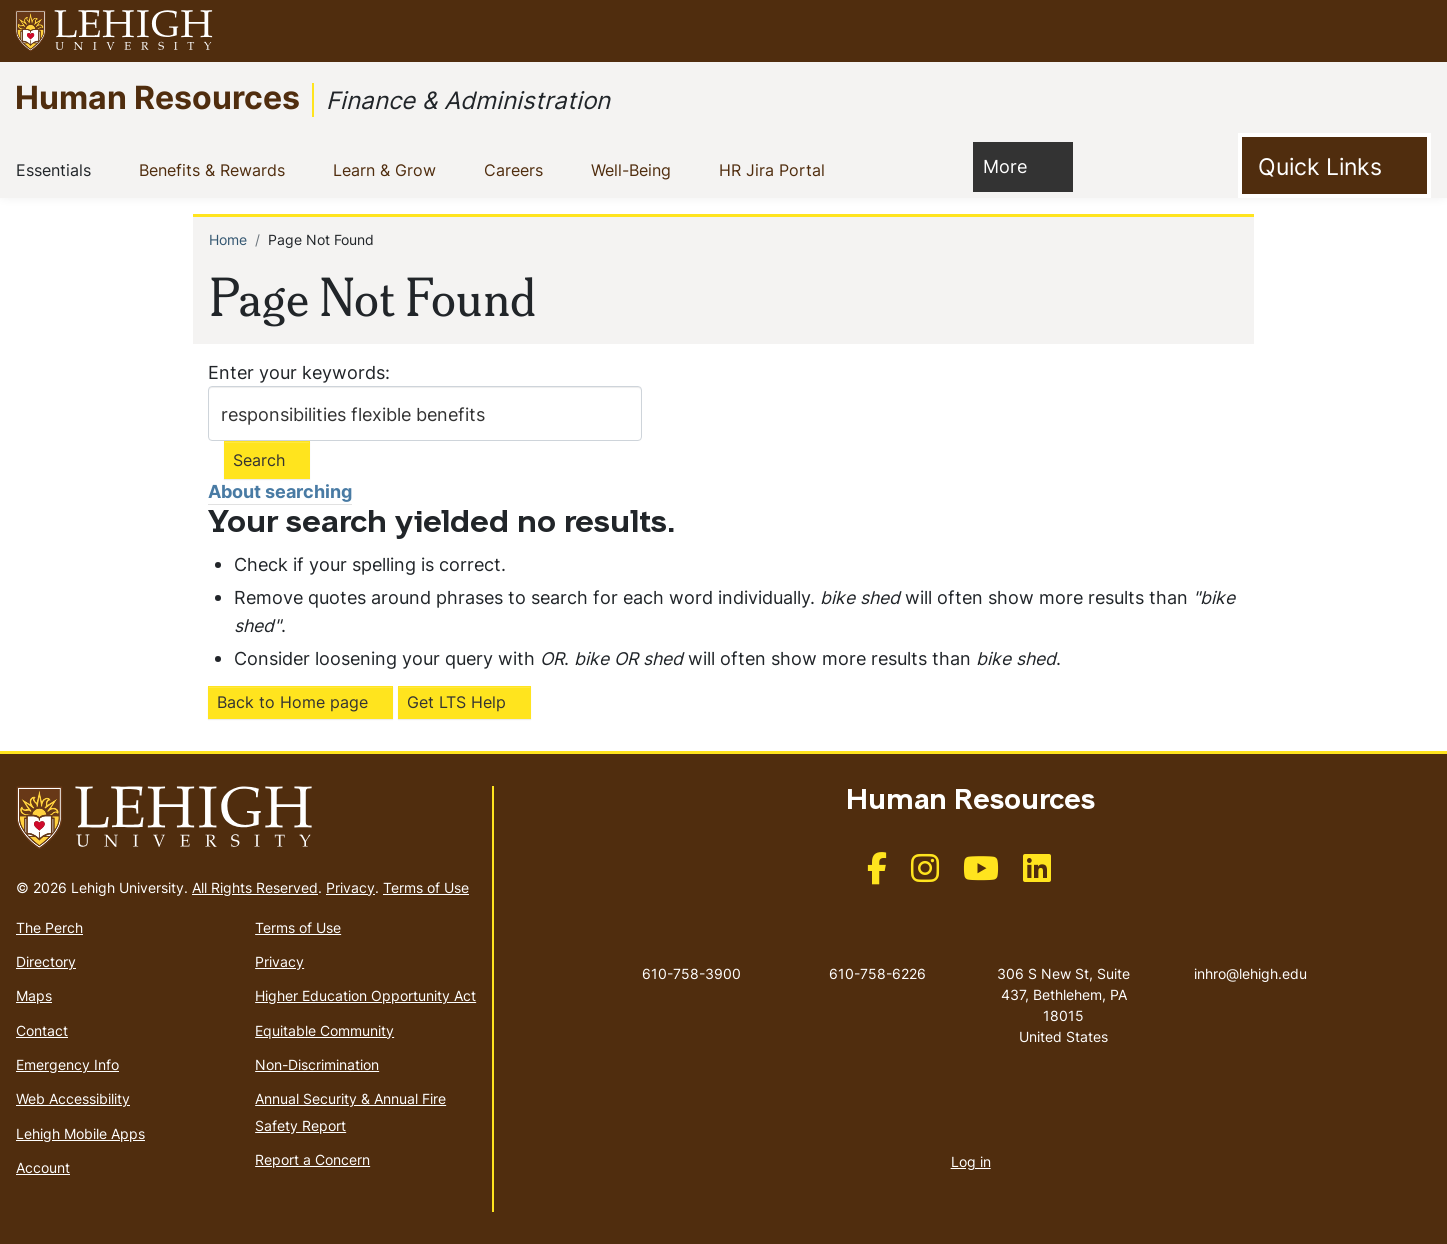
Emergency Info (67, 1064)
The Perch (49, 927)
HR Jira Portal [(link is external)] (788, 169)
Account (43, 1167)
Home (228, 239)
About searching (280, 491)
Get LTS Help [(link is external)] (456, 702)
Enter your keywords (296, 372)
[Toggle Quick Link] (1334, 166)
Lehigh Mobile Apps (80, 1133)
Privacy (350, 887)
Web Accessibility (73, 1098)
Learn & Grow (388, 169)
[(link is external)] (877, 874)
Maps (34, 995)
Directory (46, 961)
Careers (517, 169)
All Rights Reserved (255, 887)
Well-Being (635, 169)
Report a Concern (312, 1159)
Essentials (57, 169)
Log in (971, 1161)
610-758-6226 (877, 973)
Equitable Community (324, 1030)
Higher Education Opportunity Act (365, 995)
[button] (1413, 31)
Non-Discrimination (317, 1064)
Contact (42, 1030)
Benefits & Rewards (216, 169)
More (1015, 165)
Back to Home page (292, 702)
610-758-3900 (691, 973)
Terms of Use (426, 887)
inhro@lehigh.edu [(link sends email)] (1250, 953)
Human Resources (157, 96)
